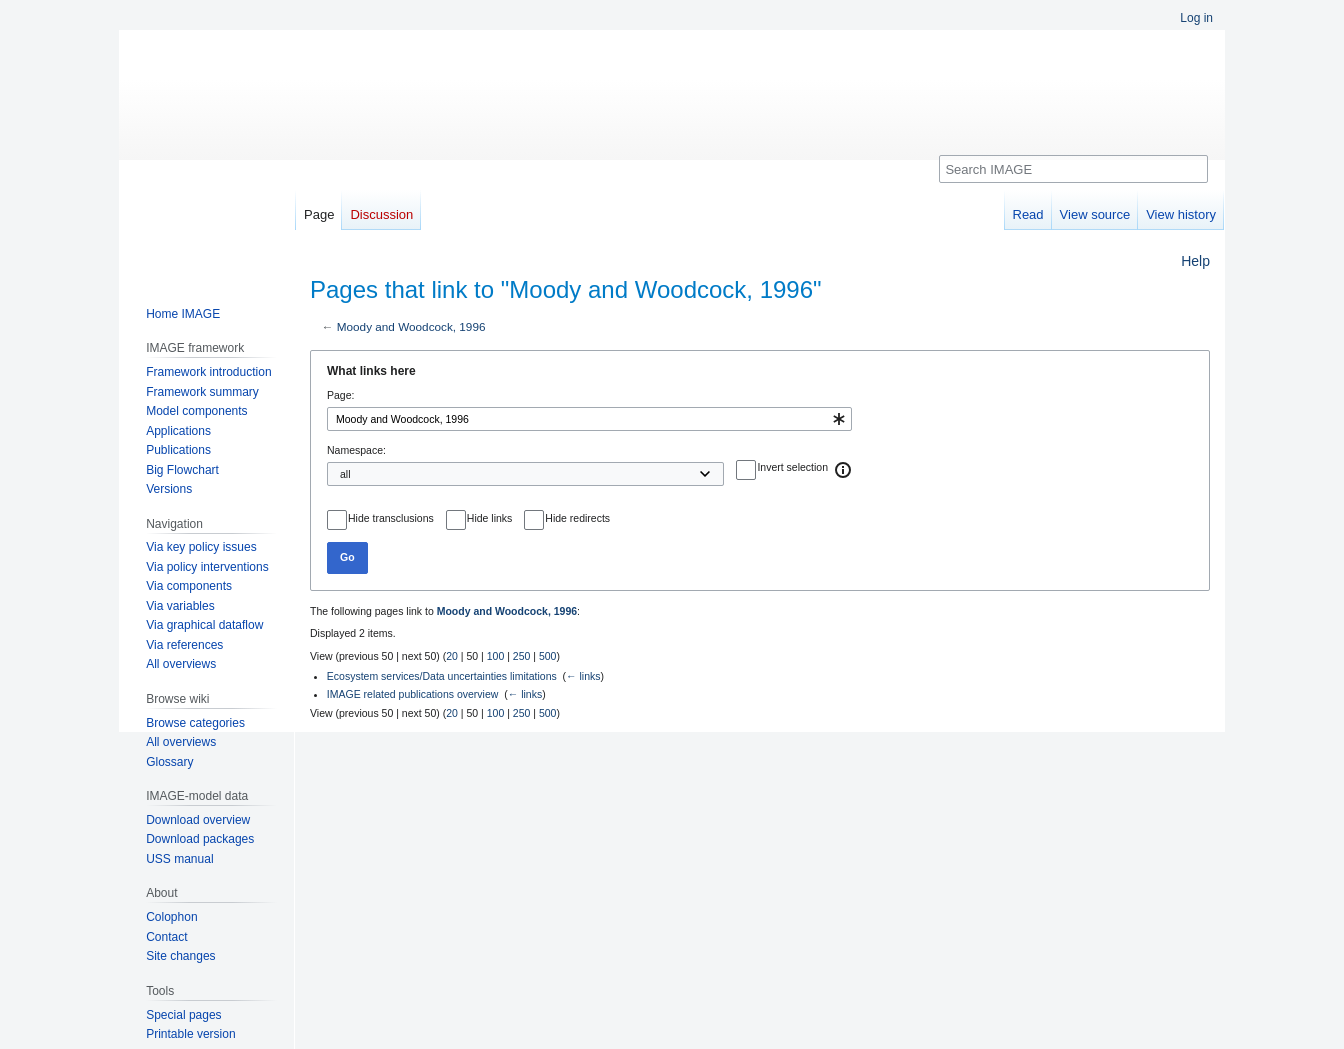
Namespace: (356, 450)
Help (1195, 261)
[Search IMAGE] (1073, 169)
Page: (340, 395)
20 (452, 656)
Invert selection (792, 467)
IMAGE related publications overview (413, 694)
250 (522, 656)
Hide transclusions (391, 518)
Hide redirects (577, 518)
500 (548, 656)
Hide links (490, 518)
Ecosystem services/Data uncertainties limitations (442, 676)
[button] (844, 470)
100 (496, 656)
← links (583, 676)
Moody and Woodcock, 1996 (411, 326)
